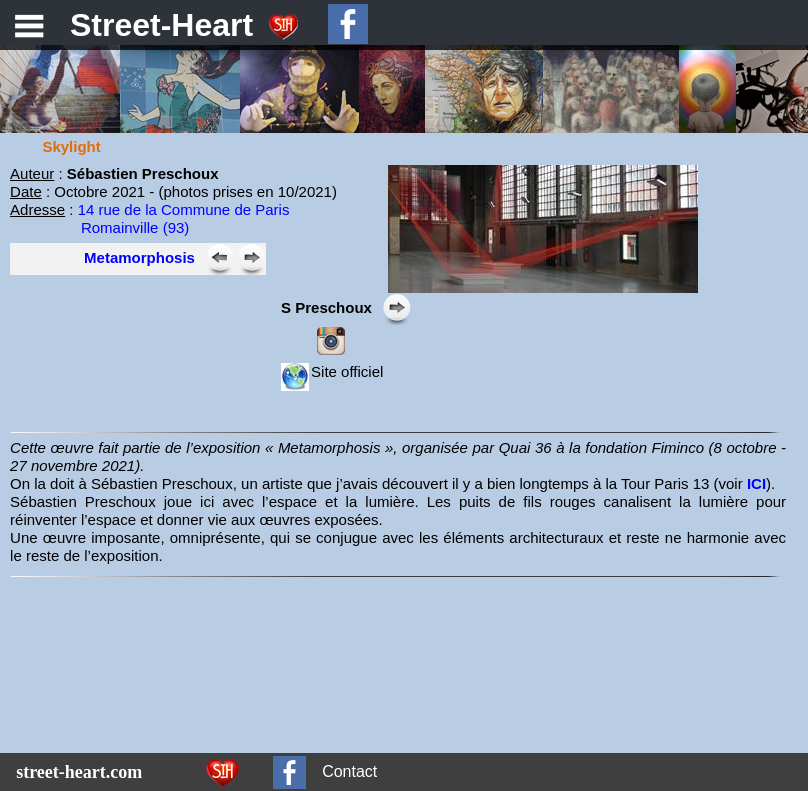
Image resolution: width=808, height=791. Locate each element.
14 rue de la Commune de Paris (184, 209)
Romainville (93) (135, 227)
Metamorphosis (139, 257)
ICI (756, 483)
